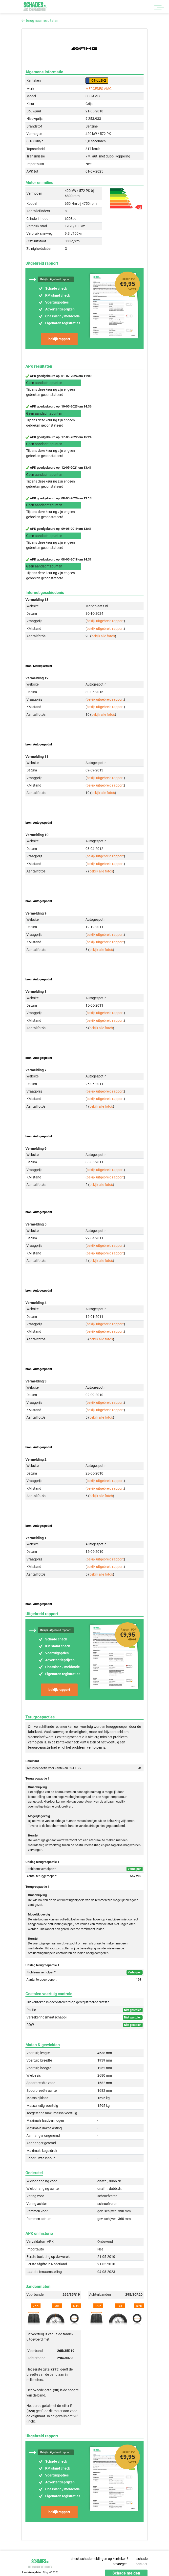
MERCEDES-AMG (98, 89)
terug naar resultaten (39, 21)
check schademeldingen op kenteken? (99, 2559)
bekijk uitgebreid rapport (105, 621)
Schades (35, 6)
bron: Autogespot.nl (38, 744)
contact (142, 2564)
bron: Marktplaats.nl (38, 666)
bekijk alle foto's (103, 636)
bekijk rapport (59, 339)
